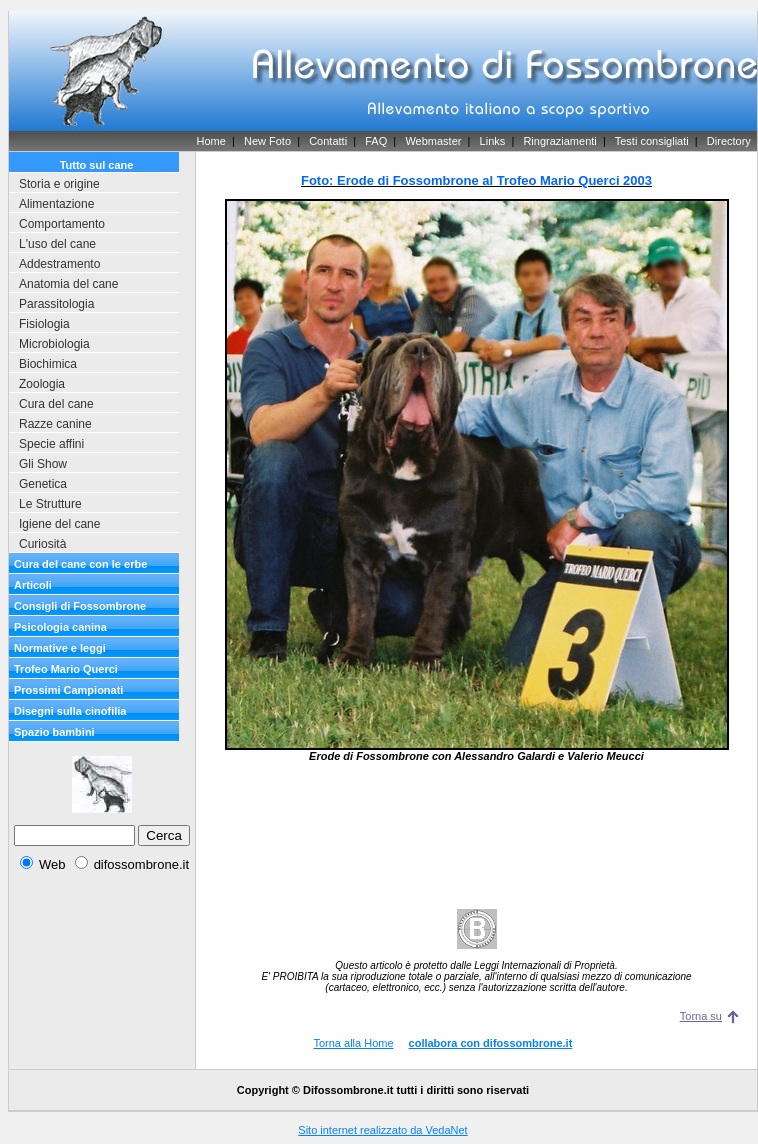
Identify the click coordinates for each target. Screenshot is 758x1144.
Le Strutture (50, 504)
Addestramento (59, 264)
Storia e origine (59, 184)
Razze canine (55, 424)
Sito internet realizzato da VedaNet (382, 1130)
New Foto (267, 141)
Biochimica (48, 364)
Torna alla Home (353, 1043)
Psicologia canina (60, 627)
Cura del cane (56, 404)
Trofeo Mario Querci (66, 669)
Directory (729, 141)
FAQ (376, 141)
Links (493, 141)
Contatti (328, 141)
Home (210, 141)
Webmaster (433, 141)
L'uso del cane (57, 244)
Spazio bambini (54, 732)
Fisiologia (44, 324)
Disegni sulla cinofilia (70, 711)
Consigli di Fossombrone (80, 606)
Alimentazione (56, 204)
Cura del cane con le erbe (80, 564)
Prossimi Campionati (68, 690)
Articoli (33, 585)
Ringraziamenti (559, 141)
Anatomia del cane (68, 284)
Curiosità (42, 544)
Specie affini (51, 444)
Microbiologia (54, 344)
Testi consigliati (652, 141)
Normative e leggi (60, 648)
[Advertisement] (477, 835)
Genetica (43, 484)
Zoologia (42, 384)
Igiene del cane (59, 524)
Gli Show (43, 464)
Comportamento (62, 224)
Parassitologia (56, 304)
